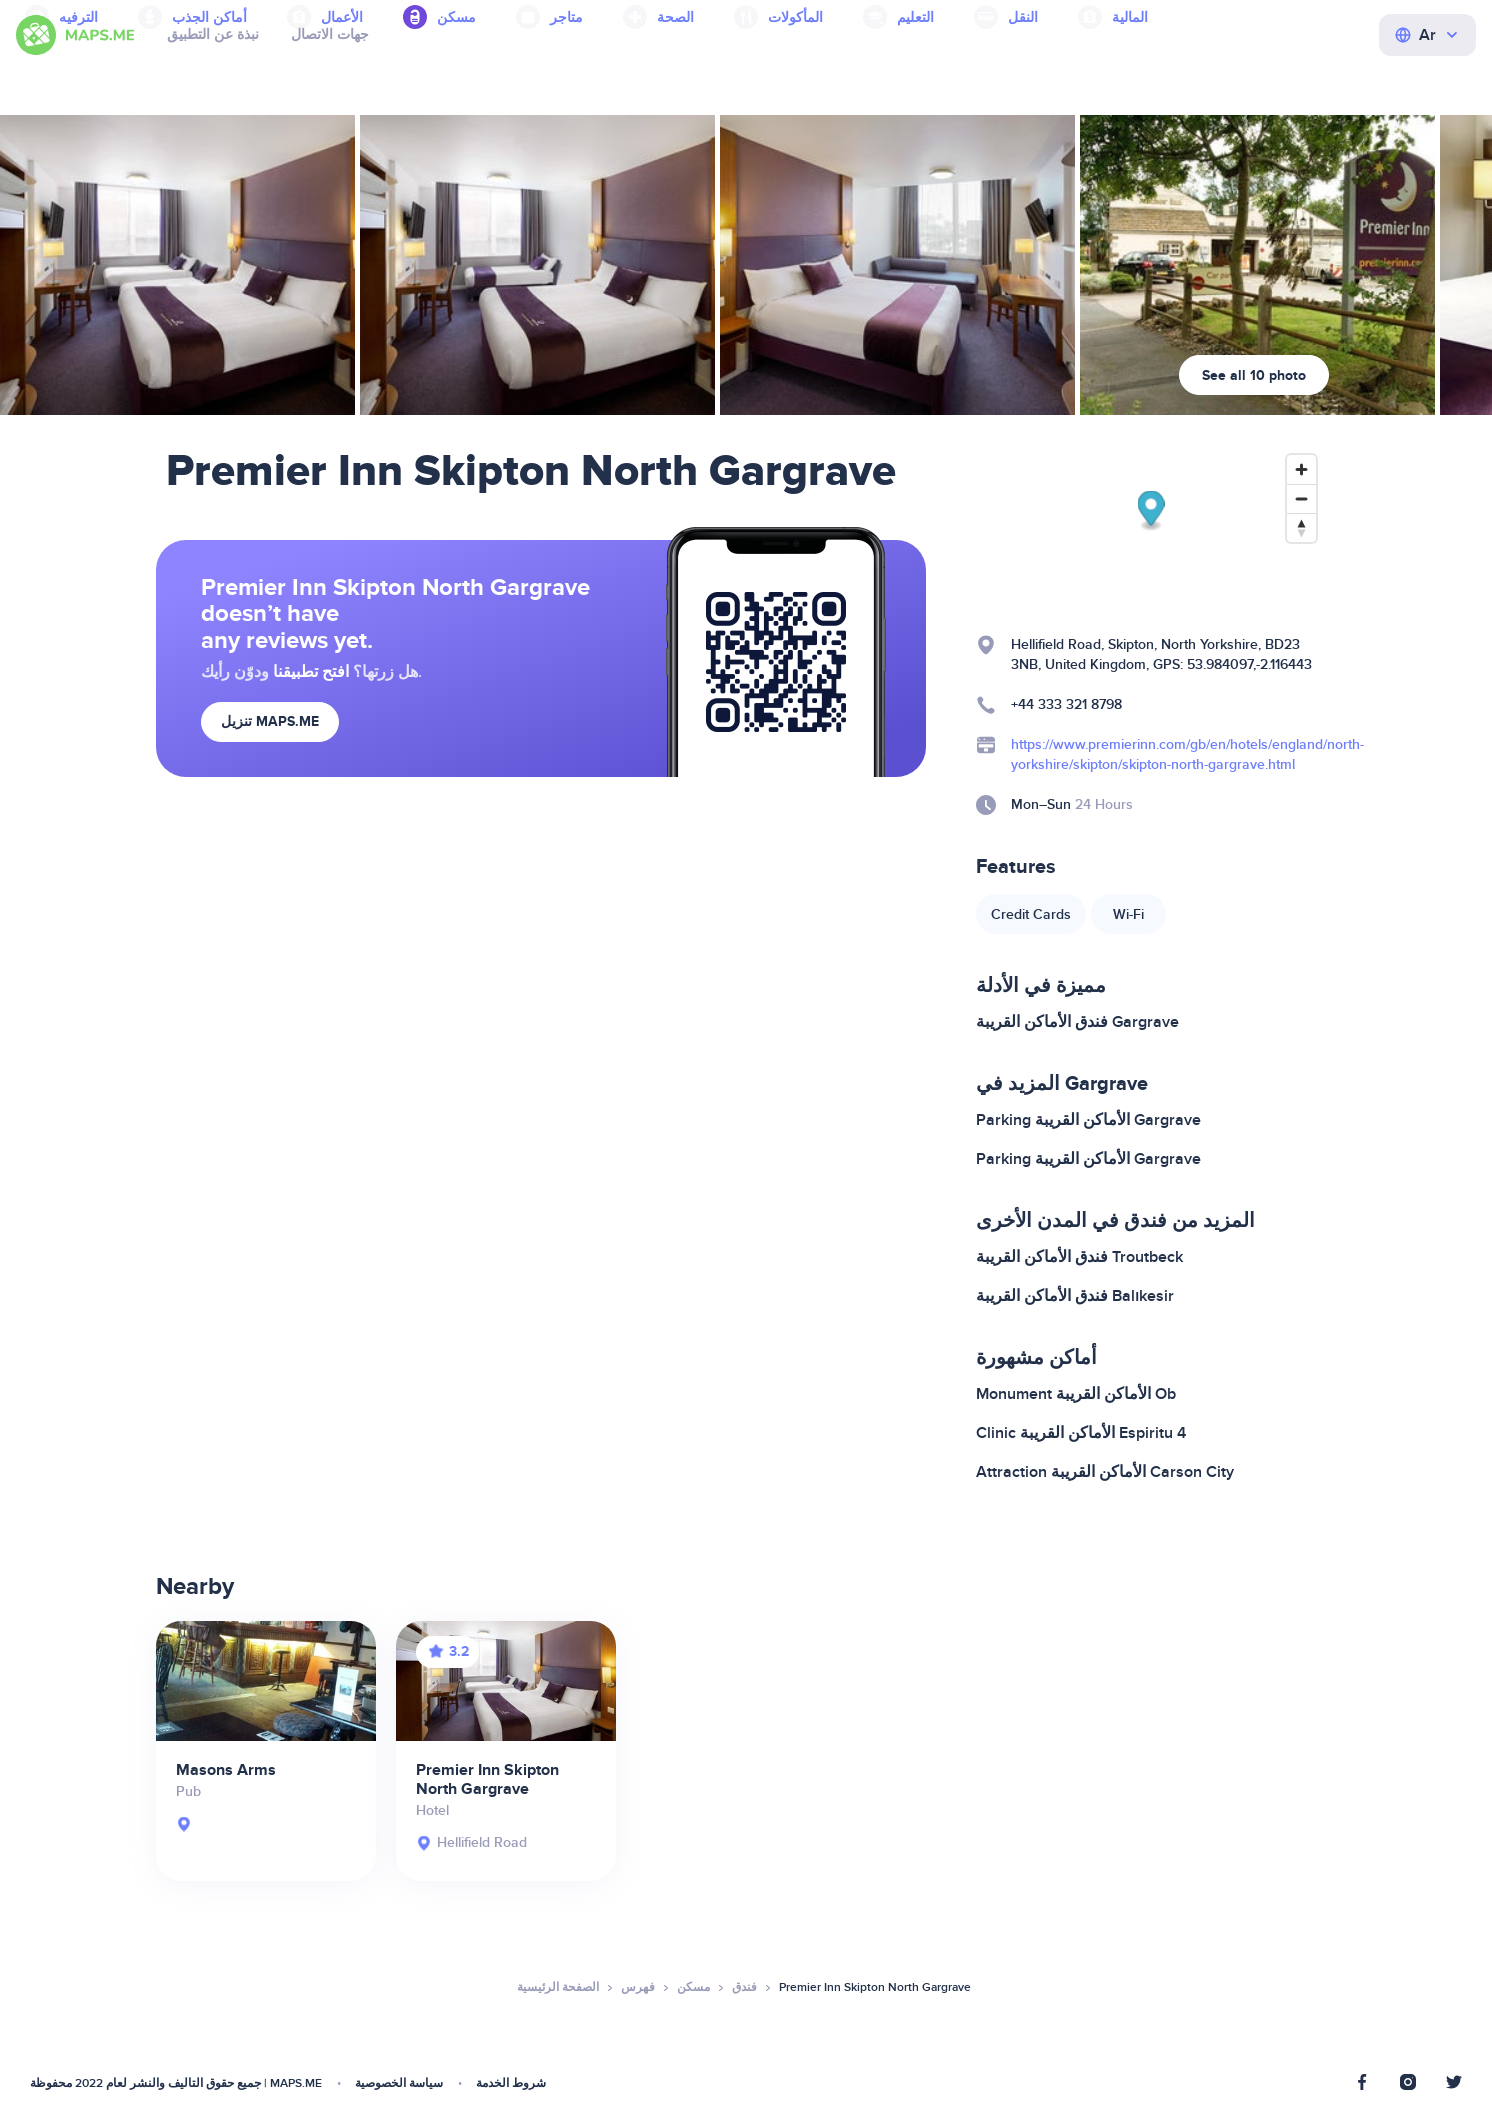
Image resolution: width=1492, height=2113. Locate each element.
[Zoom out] (1301, 498)
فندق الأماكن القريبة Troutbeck (1079, 1257)
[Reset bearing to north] (1301, 527)
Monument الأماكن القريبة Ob (1076, 1394)
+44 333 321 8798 (1066, 704)
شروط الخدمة (511, 2083)
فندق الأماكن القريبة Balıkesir (1075, 1296)
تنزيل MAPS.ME (270, 721)
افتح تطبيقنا (311, 672)
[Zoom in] (1301, 469)
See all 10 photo (1254, 375)
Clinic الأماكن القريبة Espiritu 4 (1081, 1433)
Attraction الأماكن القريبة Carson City (1105, 1472)
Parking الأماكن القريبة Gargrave (1088, 1120)
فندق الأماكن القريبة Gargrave (1077, 1022)
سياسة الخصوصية (399, 2083)
